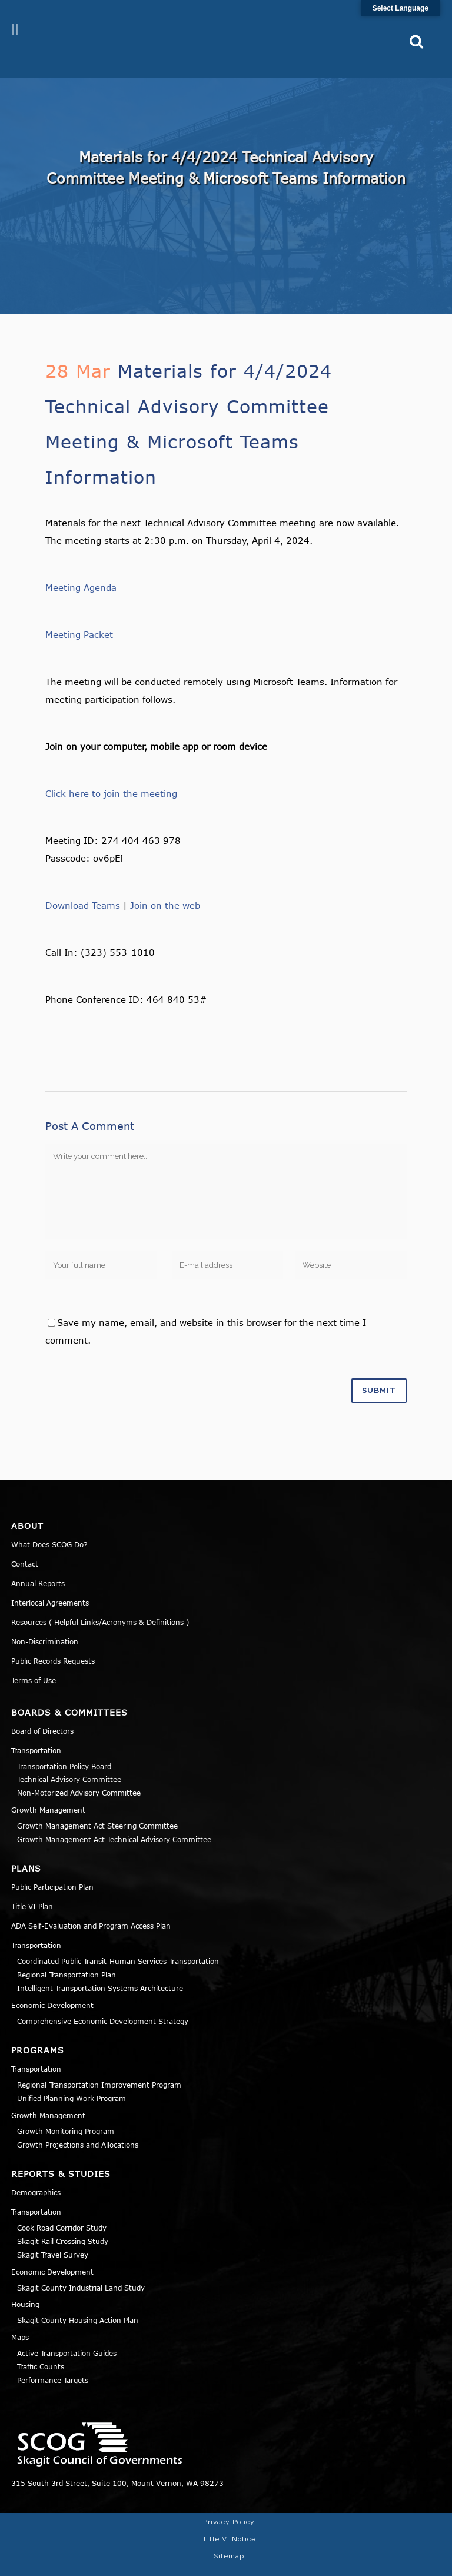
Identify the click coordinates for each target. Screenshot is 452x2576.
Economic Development (52, 1986)
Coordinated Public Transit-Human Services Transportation (118, 1942)
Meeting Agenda (81, 568)
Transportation (36, 1731)
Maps (20, 2318)
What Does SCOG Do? (49, 1525)
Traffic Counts (40, 2347)
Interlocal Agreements (50, 1583)
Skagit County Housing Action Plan (77, 2301)
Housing (25, 2285)
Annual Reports (38, 1564)
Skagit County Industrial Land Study (81, 2268)
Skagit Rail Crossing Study (62, 2222)
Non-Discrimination (44, 1622)
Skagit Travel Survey (52, 2235)
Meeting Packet (79, 615)
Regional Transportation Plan (66, 1956)
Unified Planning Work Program (71, 2079)
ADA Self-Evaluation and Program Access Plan (91, 1907)
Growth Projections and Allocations (77, 2125)
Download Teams (82, 885)
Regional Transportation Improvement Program (99, 2066)
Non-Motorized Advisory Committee (79, 1774)
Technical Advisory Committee (69, 1760)
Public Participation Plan (52, 1868)
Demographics (36, 2173)
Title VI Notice (229, 2519)
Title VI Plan (32, 1887)
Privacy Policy (229, 2502)
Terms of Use (33, 1661)
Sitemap (229, 2536)
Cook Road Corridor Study (62, 2209)
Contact (24, 1544)
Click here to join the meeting (111, 774)
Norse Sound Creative (396, 2561)
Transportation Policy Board (64, 1747)
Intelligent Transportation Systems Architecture (100, 1969)
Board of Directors (42, 1711)
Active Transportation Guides (67, 2334)
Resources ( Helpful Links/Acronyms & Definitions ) (100, 1602)
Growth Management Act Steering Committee (97, 1806)
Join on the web (165, 885)
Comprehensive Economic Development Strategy (102, 2001)
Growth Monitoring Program (65, 2112)
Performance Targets (52, 2360)
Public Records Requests (53, 1641)
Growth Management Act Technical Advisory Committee (114, 1820)
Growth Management (48, 1790)
